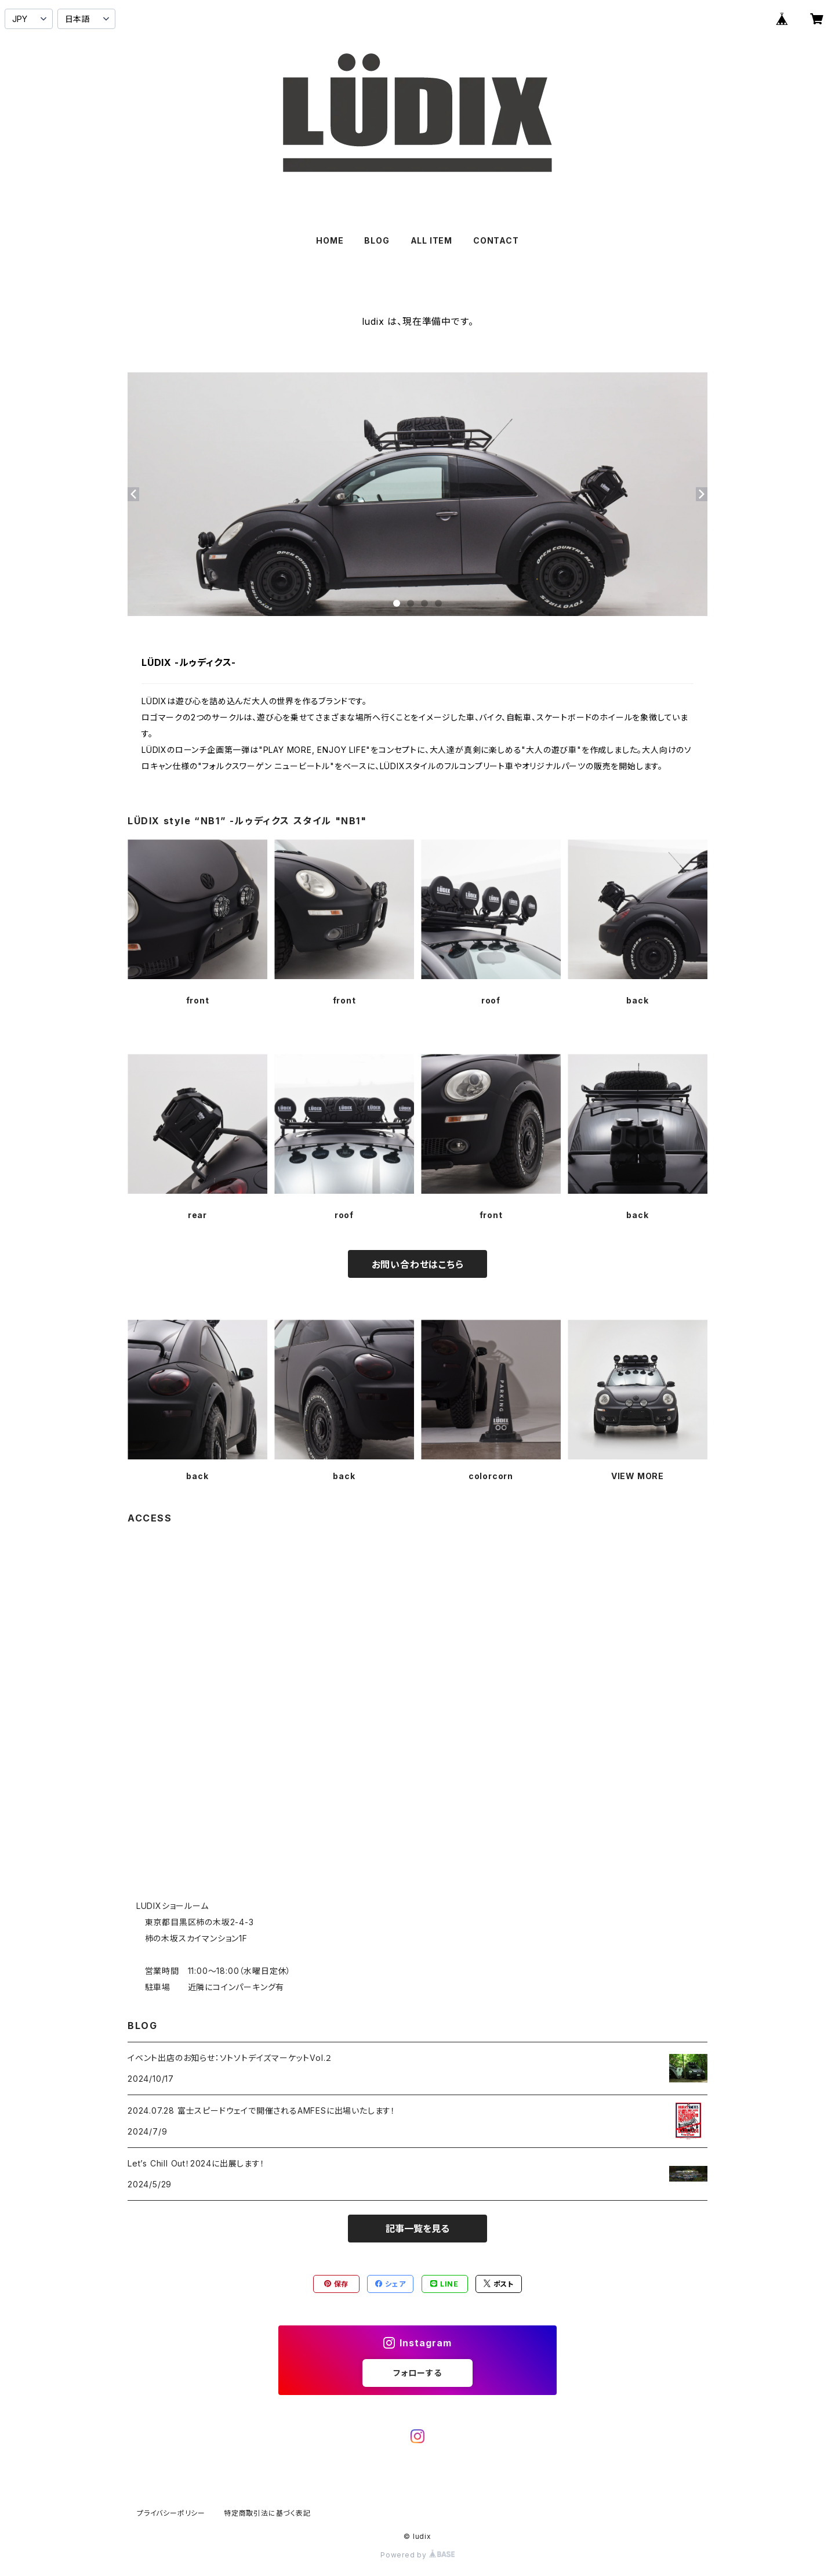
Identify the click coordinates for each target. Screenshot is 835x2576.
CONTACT (496, 240)
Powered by (417, 2554)
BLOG (376, 240)
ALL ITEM (431, 240)
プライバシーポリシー (171, 2513)
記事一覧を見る (417, 2228)
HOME (329, 240)
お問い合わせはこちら (418, 1264)
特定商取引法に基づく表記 (267, 2513)
